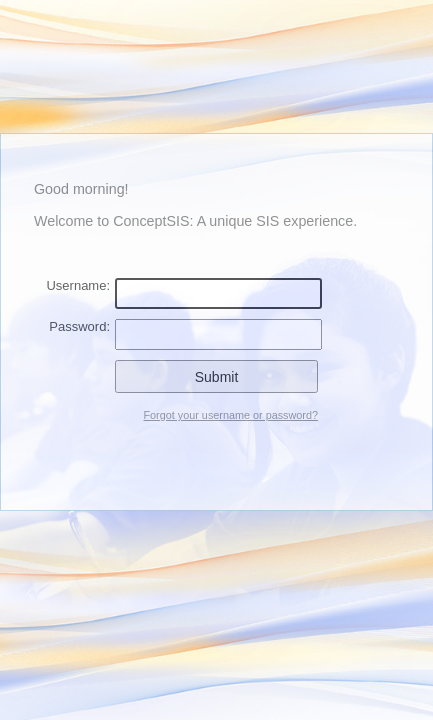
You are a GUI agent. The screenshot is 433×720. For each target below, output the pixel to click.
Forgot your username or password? (230, 415)
